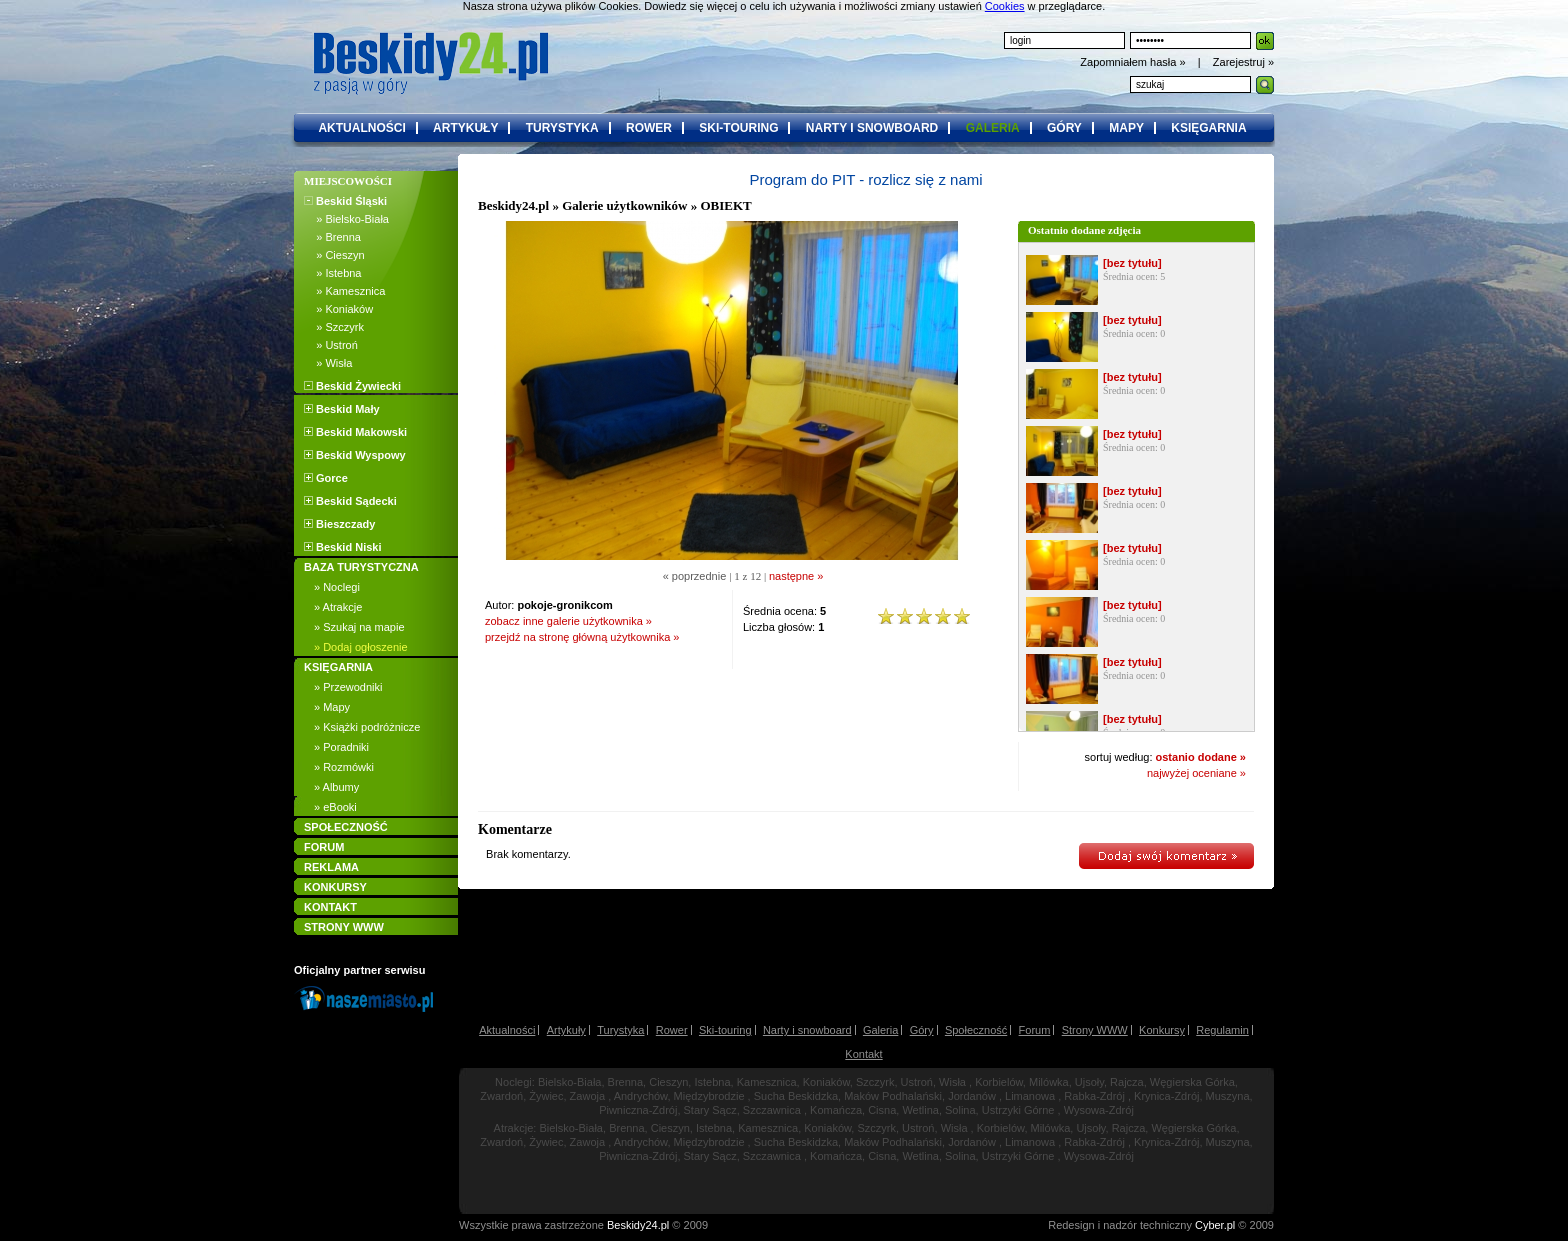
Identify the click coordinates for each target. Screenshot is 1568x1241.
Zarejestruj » (1243, 62)
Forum (1035, 1030)
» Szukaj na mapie (359, 627)
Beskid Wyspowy (355, 455)
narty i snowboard (872, 128)
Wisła (952, 1082)
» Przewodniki (348, 687)
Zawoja (587, 1096)
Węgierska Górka (1192, 1082)
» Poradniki (341, 747)
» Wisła (328, 363)
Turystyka (620, 1030)
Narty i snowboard (807, 1030)
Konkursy (1162, 1030)
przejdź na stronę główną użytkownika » (582, 637)
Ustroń (917, 1082)
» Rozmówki (344, 767)
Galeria (880, 1030)
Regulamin (1222, 1030)
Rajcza (1127, 1082)
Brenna (625, 1082)
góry (1064, 128)
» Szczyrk (334, 327)
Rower (672, 1030)
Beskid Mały (342, 409)
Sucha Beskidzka (796, 1096)
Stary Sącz (710, 1110)
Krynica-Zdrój (1166, 1096)
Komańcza (836, 1110)
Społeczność (976, 1030)
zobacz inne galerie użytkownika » (568, 621)
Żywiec (546, 1096)
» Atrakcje (338, 607)
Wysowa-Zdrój (1099, 1110)
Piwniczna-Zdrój (638, 1110)
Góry (922, 1030)
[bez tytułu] (1132, 263)
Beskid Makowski (355, 432)
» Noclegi (337, 587)
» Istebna (332, 273)
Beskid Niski (342, 547)
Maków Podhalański (893, 1096)
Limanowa (1030, 1096)
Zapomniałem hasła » (1134, 62)
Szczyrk (875, 1082)
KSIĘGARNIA (338, 667)
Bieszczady (339, 524)
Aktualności (507, 1030)
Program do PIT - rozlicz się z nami (865, 179)
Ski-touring (725, 1030)
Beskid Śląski (345, 201)
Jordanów (972, 1096)
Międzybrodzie (709, 1096)
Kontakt (863, 1054)
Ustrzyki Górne (1018, 1110)
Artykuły (566, 1030)
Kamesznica (767, 1082)
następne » (796, 576)
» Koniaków (338, 309)
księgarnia (1208, 128)
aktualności (361, 128)
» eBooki (335, 807)
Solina (960, 1110)
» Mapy (332, 707)
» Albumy (336, 787)
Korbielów (999, 1082)
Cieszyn (668, 1082)
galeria (993, 128)
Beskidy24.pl (513, 205)
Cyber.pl (1215, 1225)
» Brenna (332, 237)
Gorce (326, 478)
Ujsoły (1089, 1082)
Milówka (1049, 1082)
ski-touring (738, 128)
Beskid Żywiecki (352, 386)
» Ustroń (331, 345)
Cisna (882, 1110)
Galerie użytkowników (624, 205)
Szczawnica (772, 1110)
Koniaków (826, 1082)
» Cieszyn (334, 255)
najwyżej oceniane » (1196, 773)
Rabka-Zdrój (1094, 1096)
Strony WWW (1095, 1030)
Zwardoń (501, 1096)
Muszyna (1228, 1096)
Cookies (1005, 6)
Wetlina (920, 1110)
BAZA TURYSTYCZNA (361, 567)
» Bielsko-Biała (346, 219)
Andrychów (641, 1096)
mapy (1126, 128)
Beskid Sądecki (350, 501)
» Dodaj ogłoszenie (361, 647)
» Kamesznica (344, 291)
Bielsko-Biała (570, 1082)
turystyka (562, 128)
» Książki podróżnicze (367, 727)
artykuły (465, 128)
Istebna (712, 1082)
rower (649, 128)
